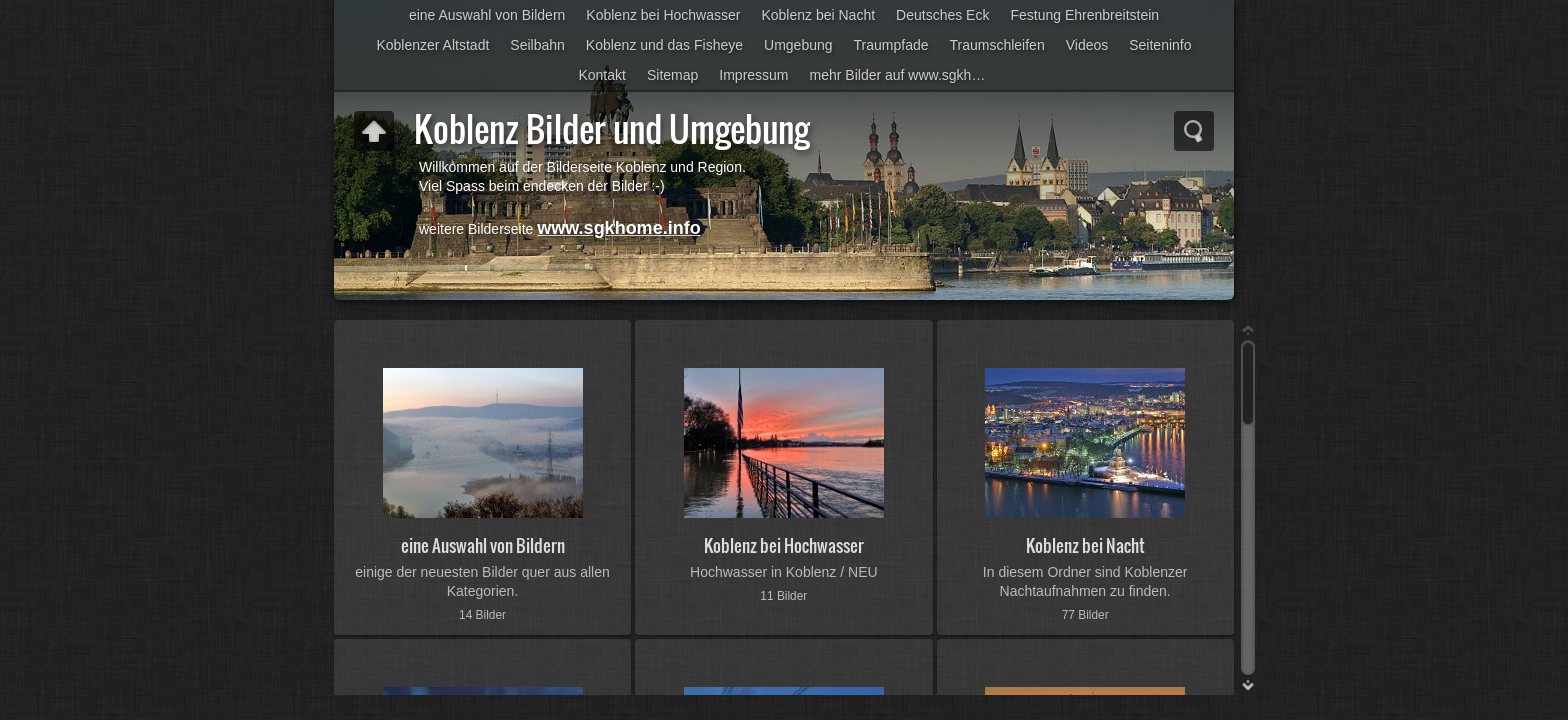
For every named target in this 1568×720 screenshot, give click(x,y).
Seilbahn (537, 45)
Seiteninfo (1160, 45)
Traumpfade (891, 45)
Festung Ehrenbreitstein (1084, 15)
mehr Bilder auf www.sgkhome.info (905, 75)
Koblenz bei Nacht (818, 15)
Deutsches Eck (942, 15)
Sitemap (672, 75)
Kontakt (601, 75)
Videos (1087, 45)
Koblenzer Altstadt (432, 45)
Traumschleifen (997, 45)
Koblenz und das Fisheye (664, 45)
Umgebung (798, 45)
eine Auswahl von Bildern (487, 15)
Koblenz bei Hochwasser (663, 15)
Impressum (753, 75)
